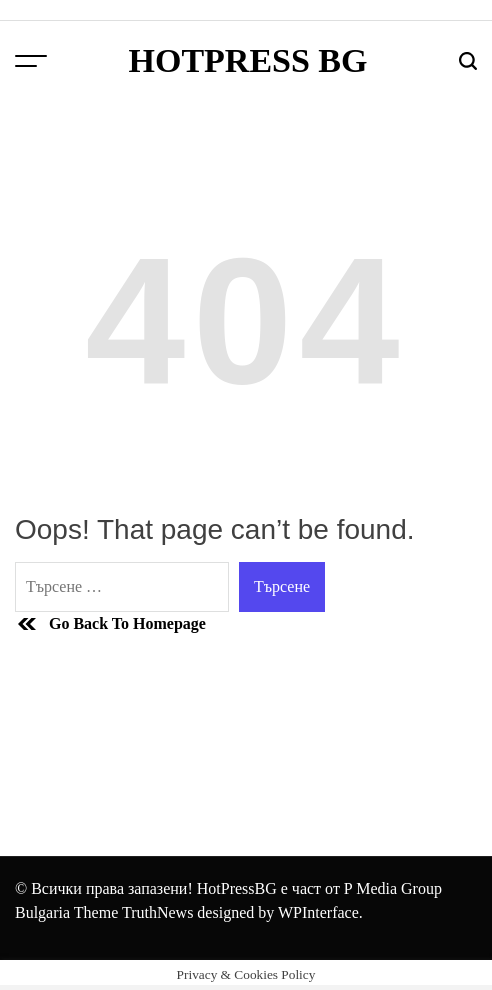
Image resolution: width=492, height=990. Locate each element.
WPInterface (318, 912)
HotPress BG (247, 61)
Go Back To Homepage (110, 624)
